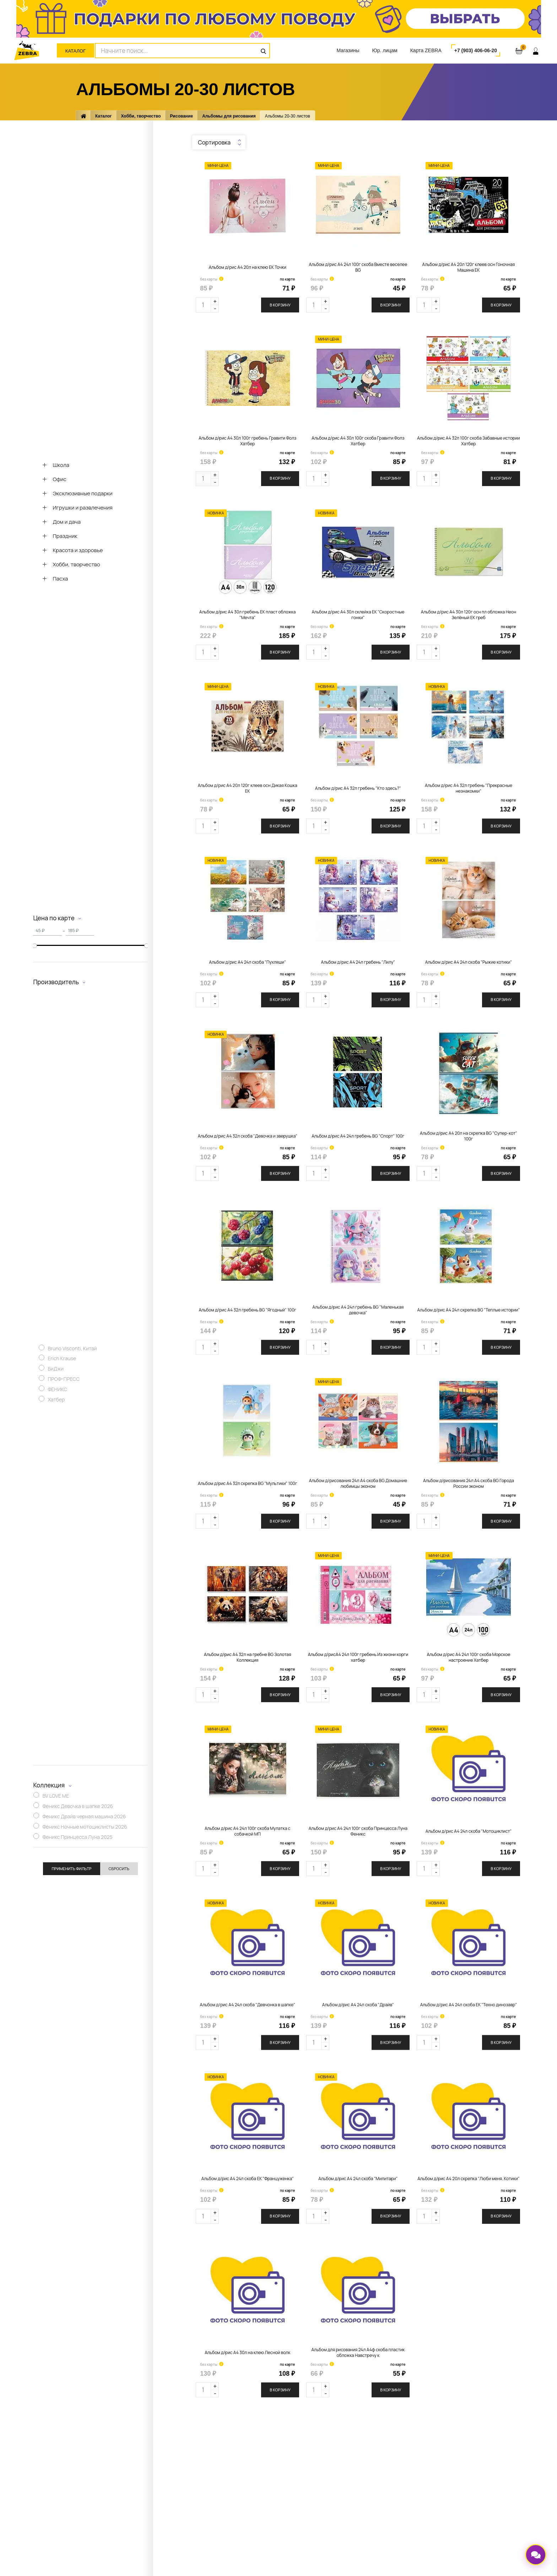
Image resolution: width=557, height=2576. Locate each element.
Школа (61, 465)
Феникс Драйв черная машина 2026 (84, 1818)
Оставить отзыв (267, 2509)
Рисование (181, 116)
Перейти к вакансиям (169, 2519)
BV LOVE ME (55, 1797)
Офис (59, 479)
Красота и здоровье (78, 550)
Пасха (60, 578)
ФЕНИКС (57, 1391)
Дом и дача (67, 521)
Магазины (347, 50)
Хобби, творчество (141, 116)
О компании (158, 2476)
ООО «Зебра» (394, 2525)
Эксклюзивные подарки (82, 493)
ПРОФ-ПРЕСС (64, 1380)
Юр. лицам (385, 50)
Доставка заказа (268, 2498)
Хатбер (56, 1401)
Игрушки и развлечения (82, 507)
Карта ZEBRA (426, 50)
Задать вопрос (162, 2509)
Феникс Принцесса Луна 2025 (77, 1838)
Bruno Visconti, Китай (72, 1349)
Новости (155, 2498)
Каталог (75, 51)
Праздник (65, 536)
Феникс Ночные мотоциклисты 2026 (84, 1828)
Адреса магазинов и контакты (179, 2487)
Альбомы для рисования (229, 116)
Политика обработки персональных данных (408, 2513)
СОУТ (151, 2541)
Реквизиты (157, 2530)
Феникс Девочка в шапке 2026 (77, 1807)
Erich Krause (62, 1360)
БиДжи (56, 1370)
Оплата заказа (265, 2487)
